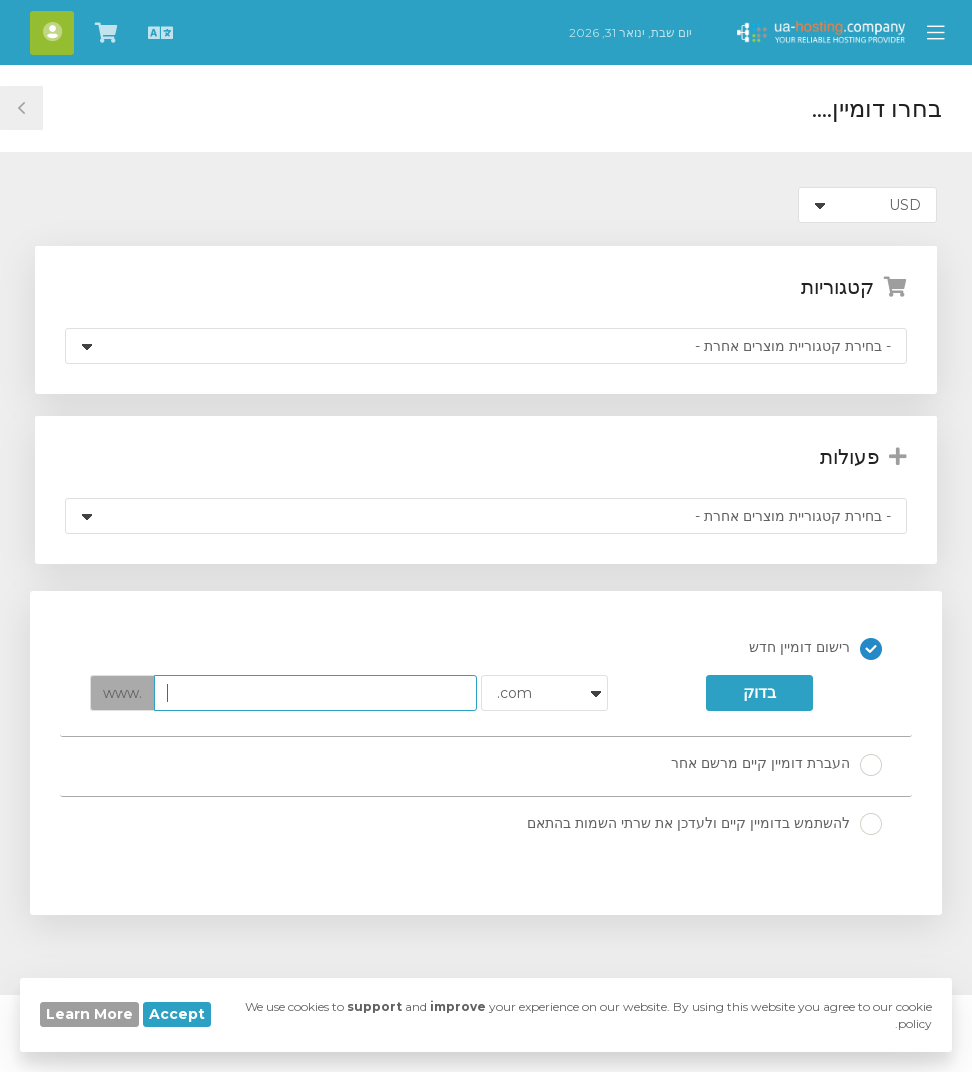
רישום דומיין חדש (815, 649)
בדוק (759, 692)
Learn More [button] (89, 1014)
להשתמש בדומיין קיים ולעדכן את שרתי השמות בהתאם (704, 824)
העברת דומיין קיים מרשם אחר (776, 765)
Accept (177, 1014)
